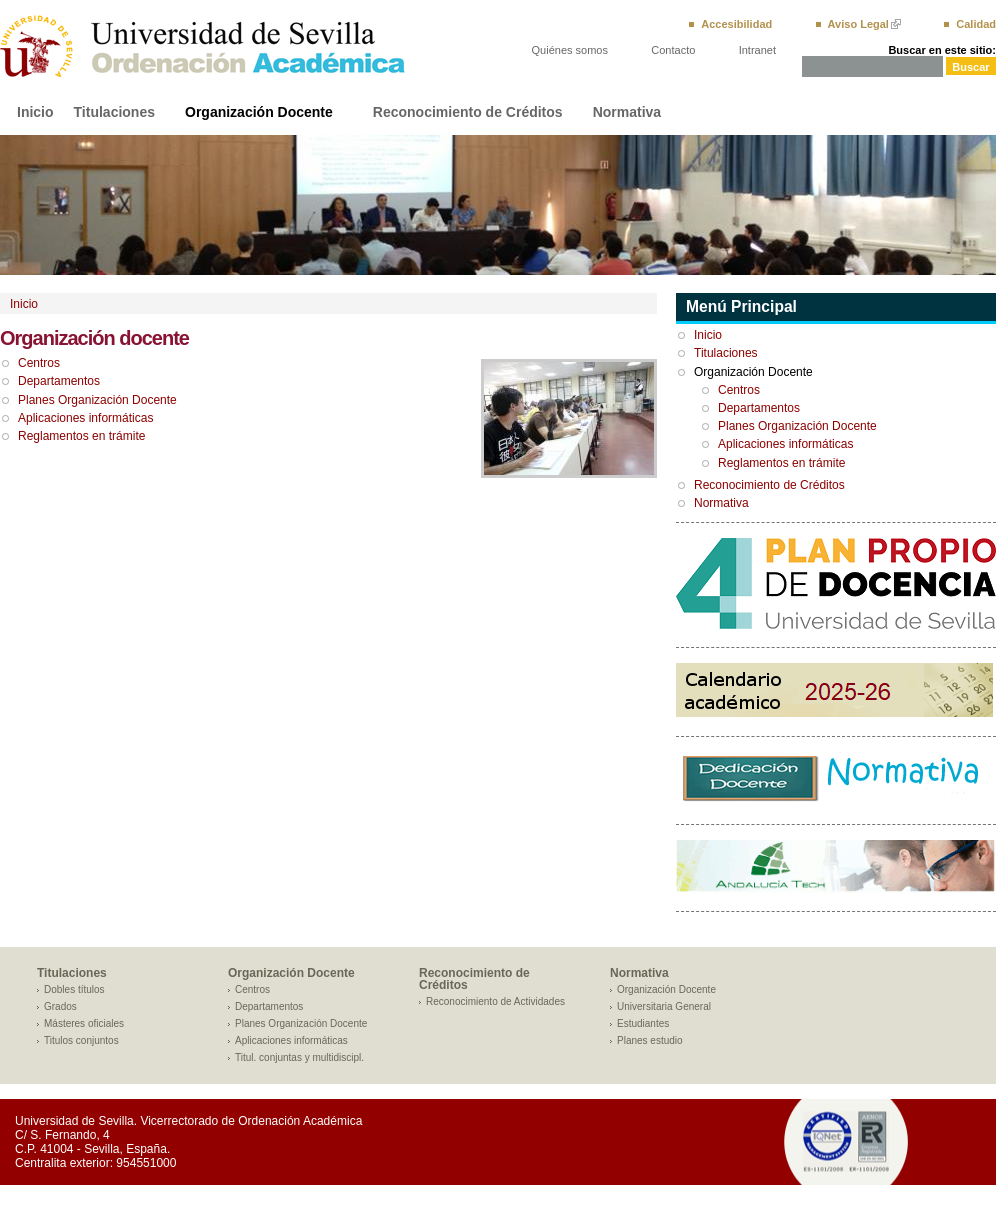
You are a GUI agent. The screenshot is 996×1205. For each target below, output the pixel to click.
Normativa (627, 112)
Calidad (976, 24)
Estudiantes (643, 1023)
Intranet (757, 50)
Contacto (673, 50)
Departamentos (59, 381)
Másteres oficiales (84, 1023)
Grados (60, 1006)
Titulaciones (114, 112)
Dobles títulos (74, 989)
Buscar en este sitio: (942, 50)
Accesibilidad (736, 24)
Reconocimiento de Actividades (495, 1001)
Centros (39, 363)
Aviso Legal (858, 24)
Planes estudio (650, 1040)
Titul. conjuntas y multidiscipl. (299, 1057)
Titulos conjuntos (81, 1040)
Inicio (35, 112)
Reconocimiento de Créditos (468, 112)
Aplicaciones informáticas (85, 418)
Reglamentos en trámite (81, 436)
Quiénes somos (570, 50)
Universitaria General (664, 1006)
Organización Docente (259, 112)
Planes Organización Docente (97, 400)
